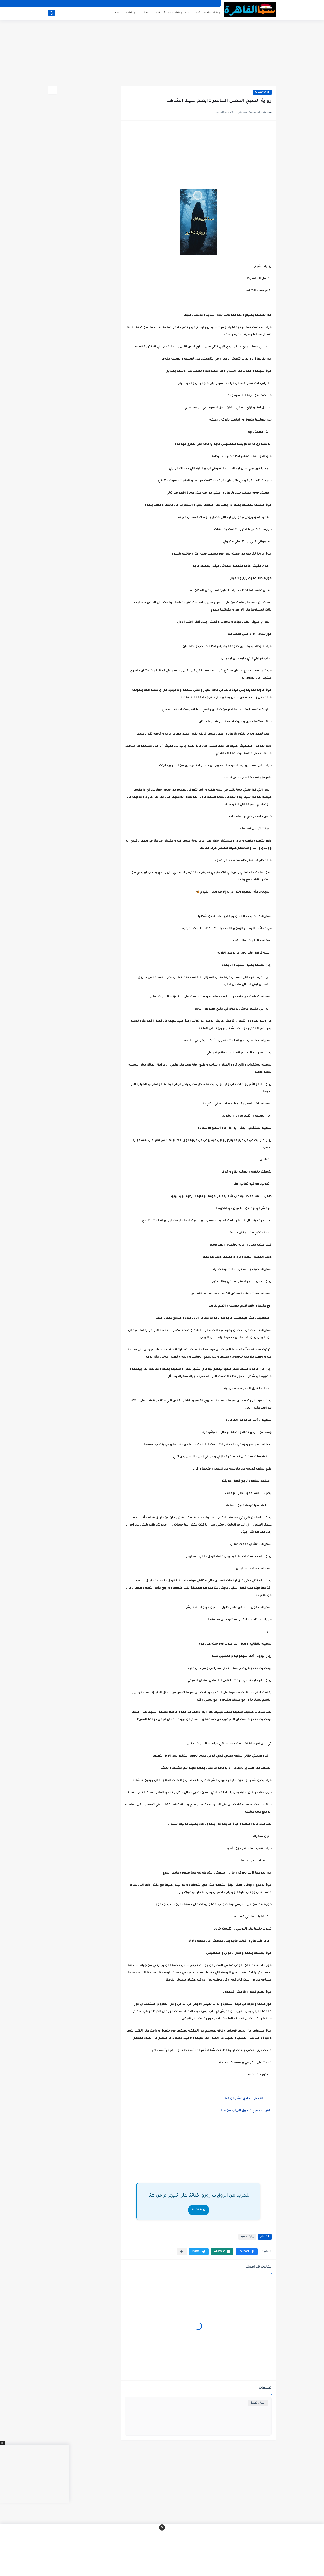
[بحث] (51, 14)
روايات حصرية (173, 13)
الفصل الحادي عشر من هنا (245, 2098)
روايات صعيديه (125, 13)
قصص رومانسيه (149, 13)
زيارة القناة (198, 2210)
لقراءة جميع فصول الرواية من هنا (246, 2111)
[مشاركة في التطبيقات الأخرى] (182, 2251)
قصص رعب (192, 13)
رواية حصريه (262, 92)
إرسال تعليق (258, 2403)
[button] (247, 2251)
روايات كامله (212, 13)
